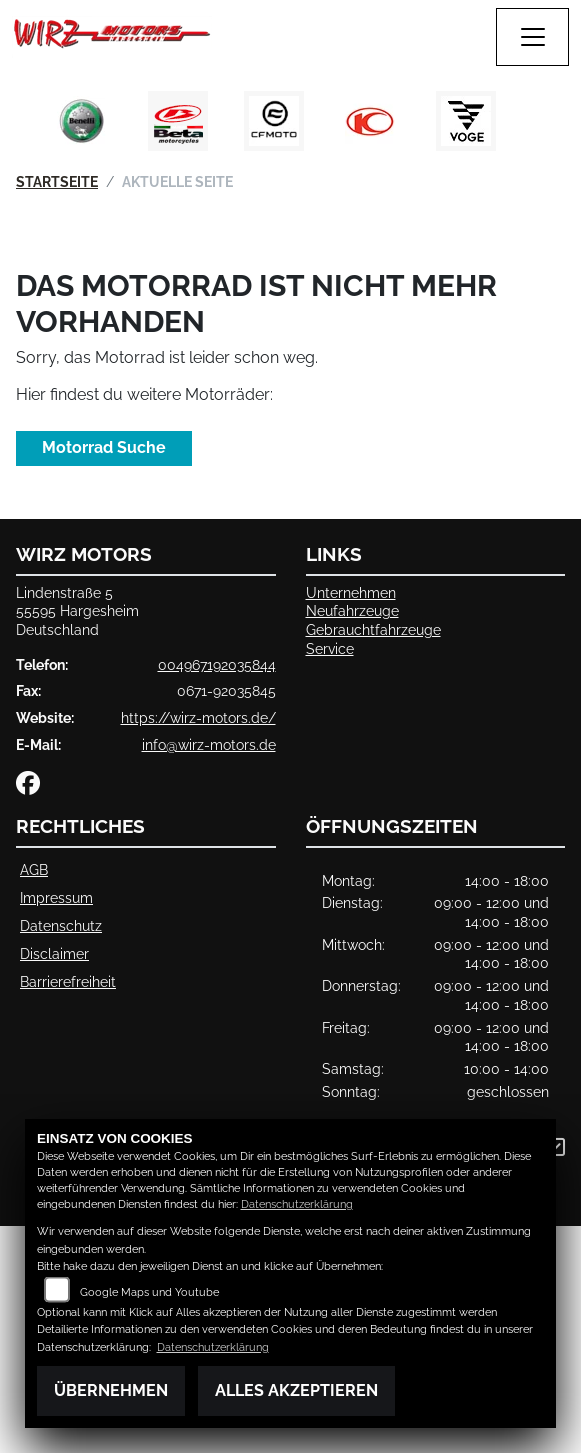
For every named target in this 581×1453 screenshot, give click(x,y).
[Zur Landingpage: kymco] (370, 121)
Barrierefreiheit (68, 981)
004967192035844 (217, 664)
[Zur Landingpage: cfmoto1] (274, 121)
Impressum (56, 897)
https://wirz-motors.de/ (198, 717)
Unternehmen (351, 592)
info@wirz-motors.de (209, 744)
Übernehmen (111, 1390)
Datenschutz (61, 925)
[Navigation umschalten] (533, 37)
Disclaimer (54, 953)
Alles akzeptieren (296, 1390)
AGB (34, 869)
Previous (48, 126)
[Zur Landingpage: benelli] (82, 121)
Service (330, 648)
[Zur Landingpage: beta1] (178, 121)
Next (533, 126)
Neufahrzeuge (352, 610)
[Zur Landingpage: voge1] (466, 121)
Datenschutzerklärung (297, 1204)
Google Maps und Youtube (149, 1292)
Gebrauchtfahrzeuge (373, 629)
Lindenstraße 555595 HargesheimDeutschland (77, 611)
